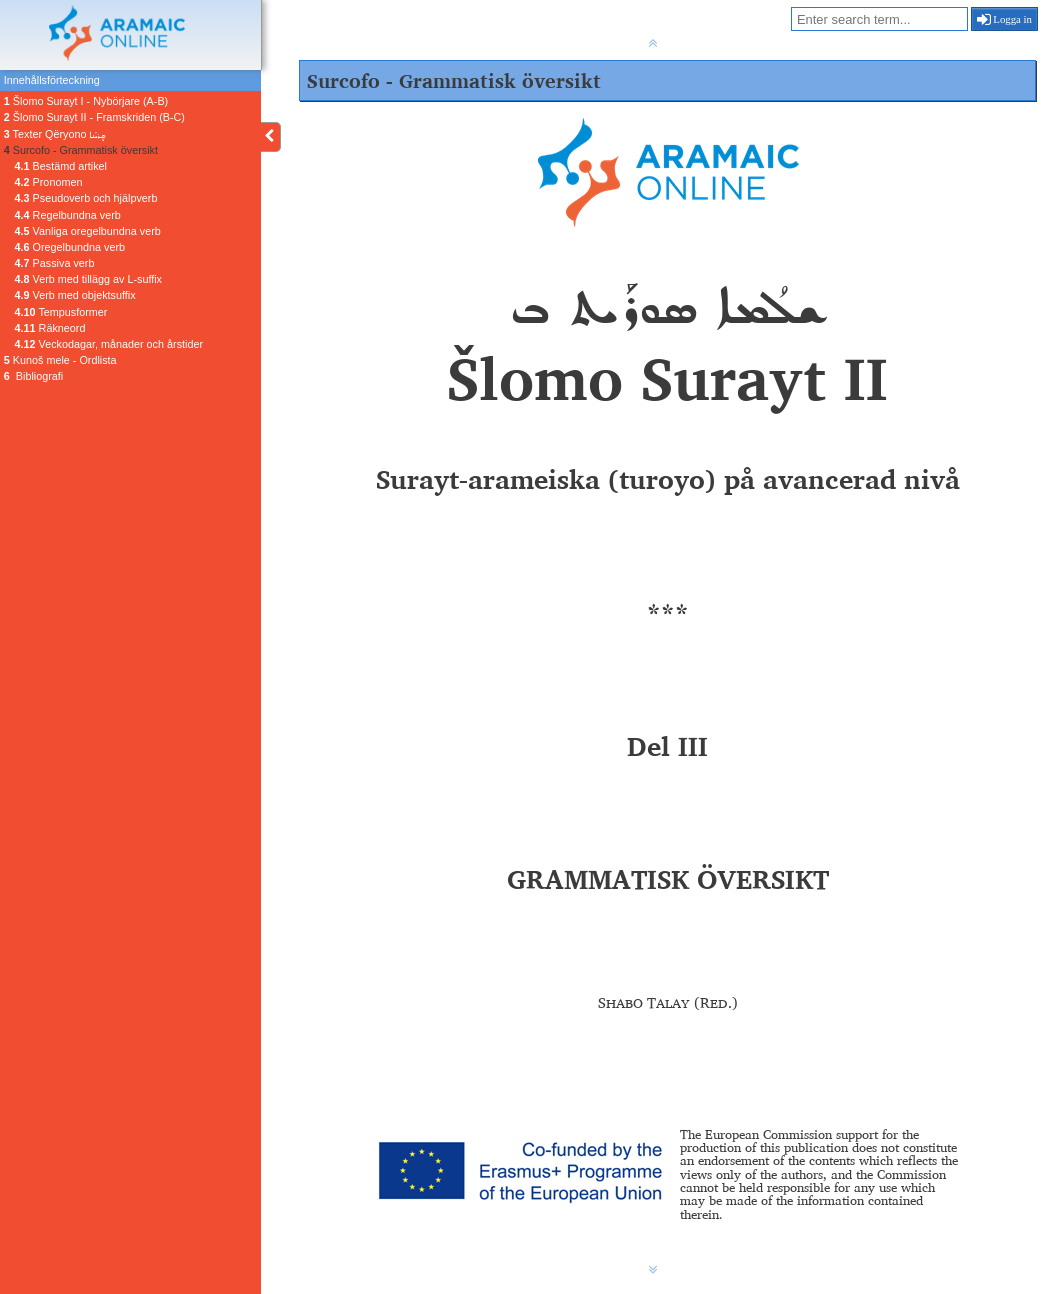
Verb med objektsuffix (75, 295)
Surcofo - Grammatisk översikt (81, 150)
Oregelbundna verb (70, 247)
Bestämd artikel (61, 166)
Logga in (1004, 19)
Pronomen (49, 182)
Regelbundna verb (68, 215)
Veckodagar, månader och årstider (109, 344)
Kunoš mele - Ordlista (60, 360)
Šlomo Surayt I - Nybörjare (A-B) (86, 101)
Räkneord (50, 328)
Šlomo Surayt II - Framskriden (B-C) (94, 117)
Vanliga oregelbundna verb (88, 231)
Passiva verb (55, 263)
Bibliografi (33, 376)
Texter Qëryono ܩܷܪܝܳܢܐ (55, 134)
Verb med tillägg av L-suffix (88, 279)
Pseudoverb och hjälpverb (86, 198)
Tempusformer (61, 312)
